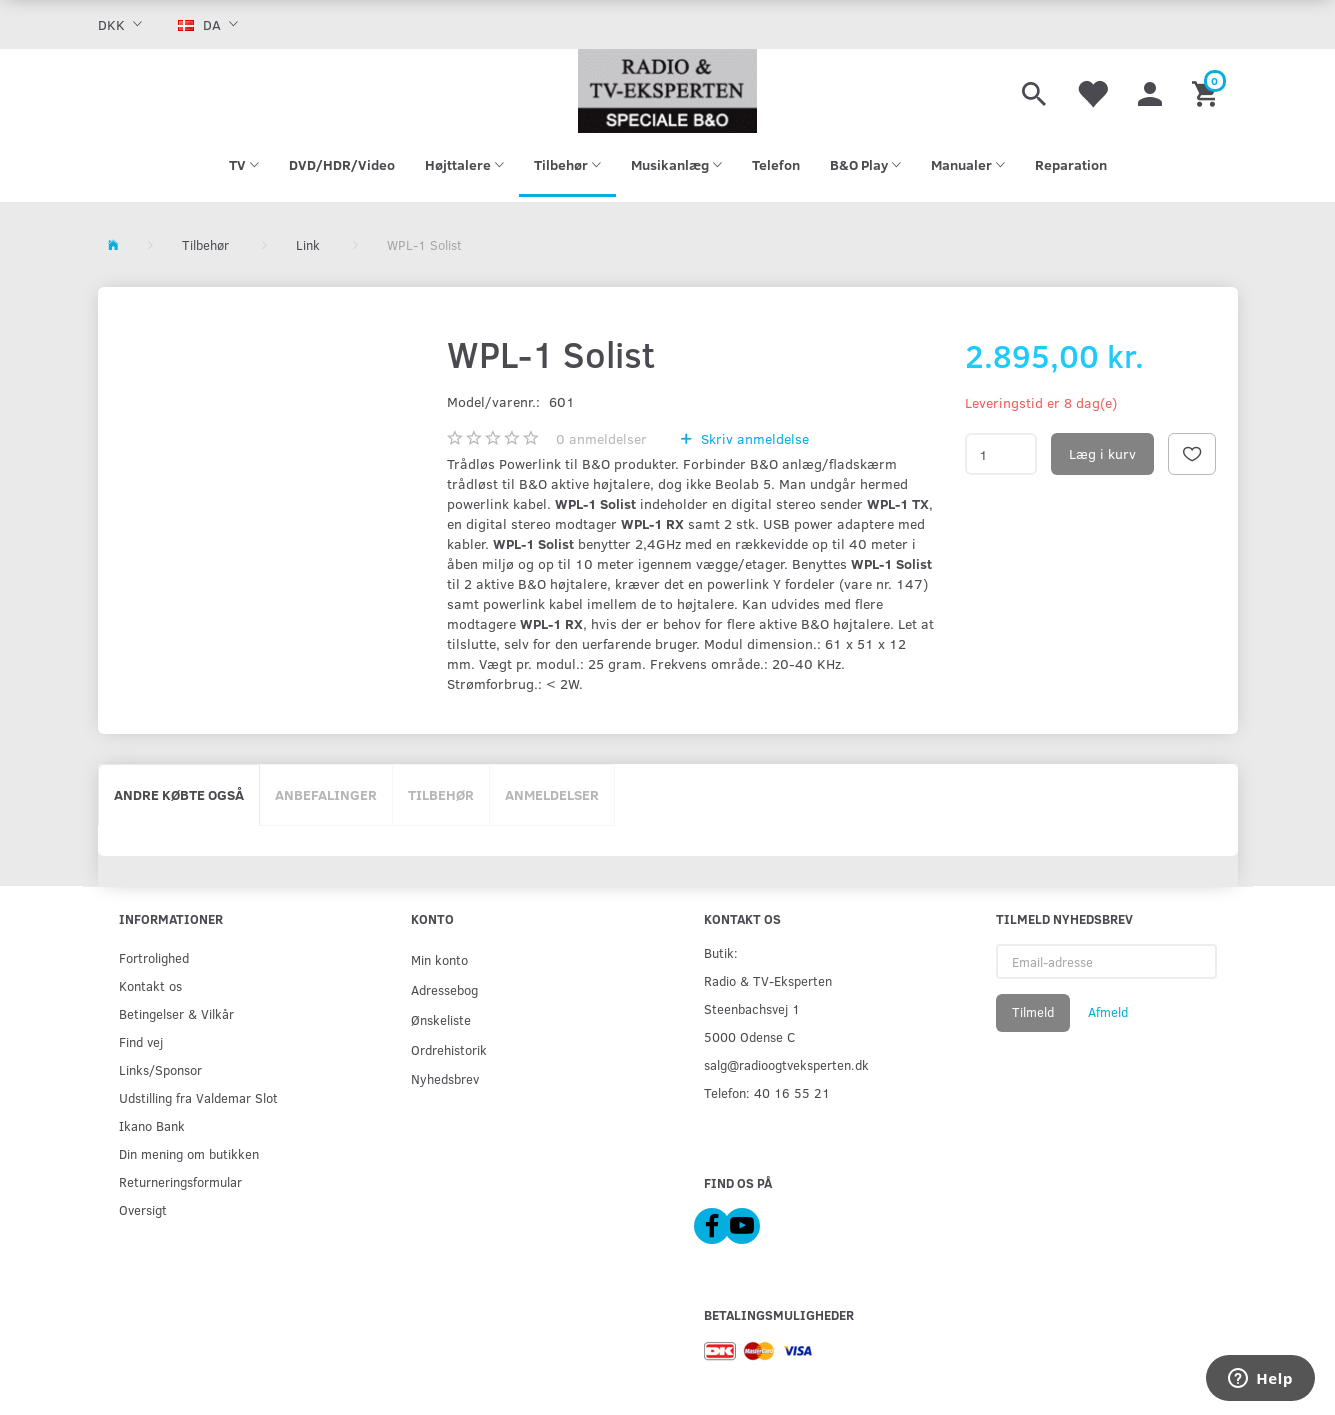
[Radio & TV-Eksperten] (668, 91)
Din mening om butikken (189, 1153)
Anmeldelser (552, 794)
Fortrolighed (154, 957)
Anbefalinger (326, 794)
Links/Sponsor (160, 1069)
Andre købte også (179, 794)
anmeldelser (601, 438)
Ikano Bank (152, 1125)
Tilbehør (441, 794)
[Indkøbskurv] (1207, 91)
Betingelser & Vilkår (176, 1013)
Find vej (141, 1041)
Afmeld (1108, 1012)
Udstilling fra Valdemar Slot (198, 1097)
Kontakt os (150, 985)
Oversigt (143, 1209)
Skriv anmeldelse (753, 438)
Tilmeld (1033, 1012)
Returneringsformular (180, 1181)
